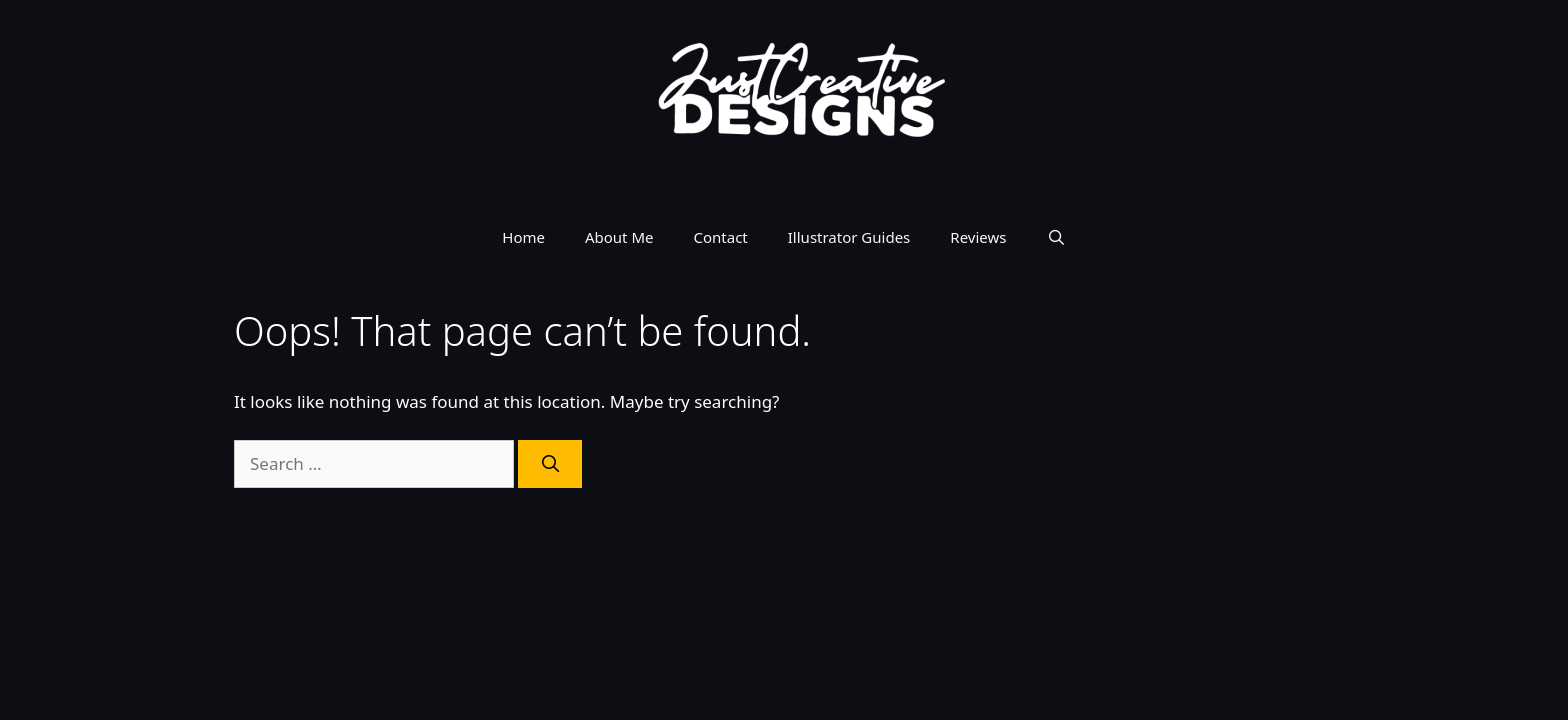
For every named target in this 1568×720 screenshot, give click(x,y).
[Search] (550, 464)
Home (523, 237)
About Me (619, 237)
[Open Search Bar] (1055, 237)
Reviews (978, 237)
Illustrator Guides (849, 237)
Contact (721, 237)
